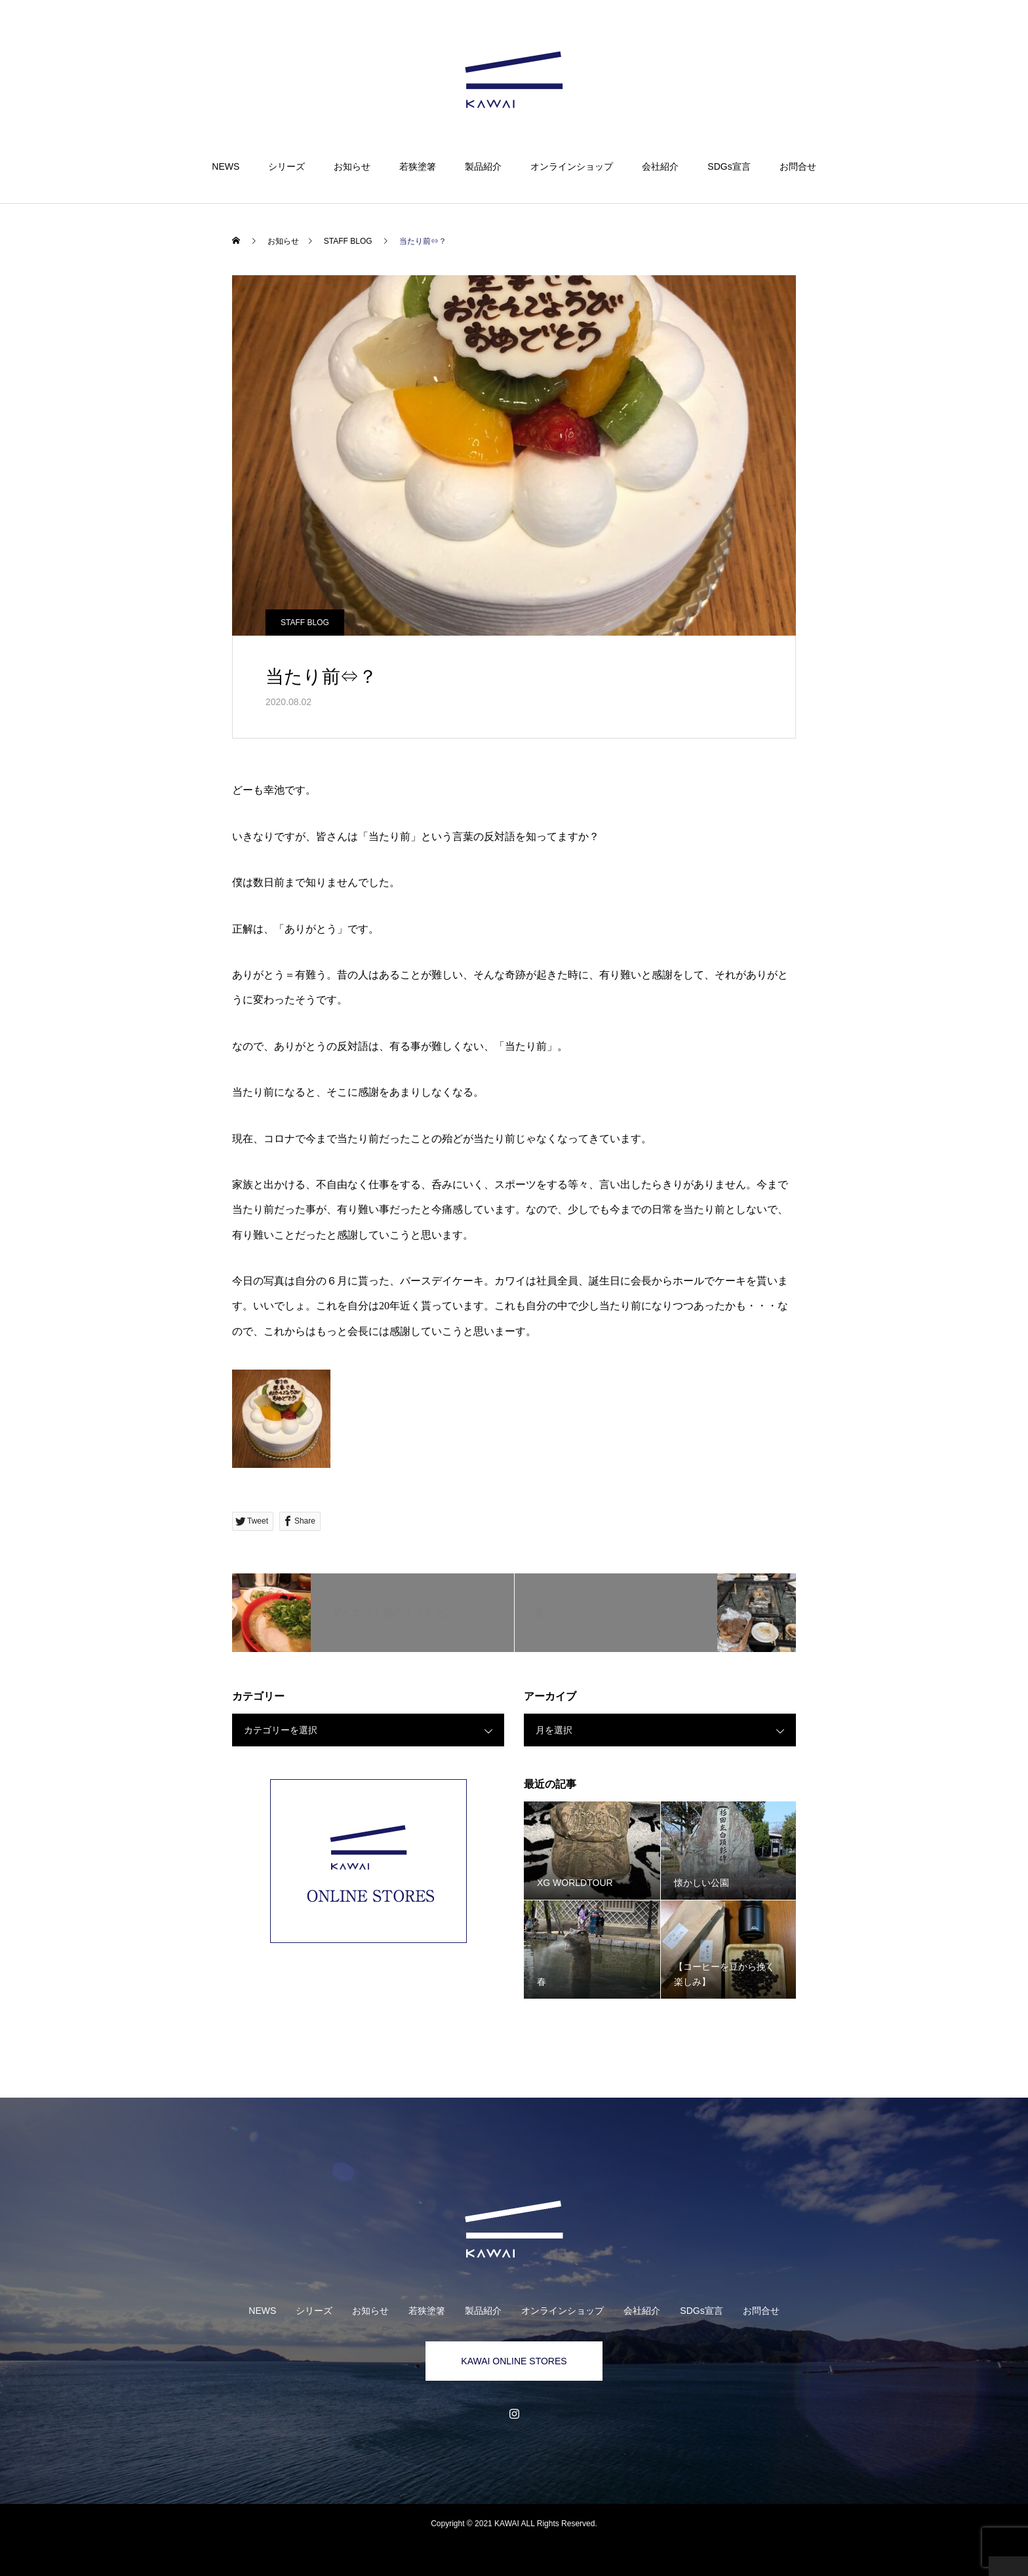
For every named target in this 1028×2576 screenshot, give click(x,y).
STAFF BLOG (305, 622)
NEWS (225, 166)
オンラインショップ (571, 166)
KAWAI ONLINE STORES (513, 2361)
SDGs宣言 (728, 166)
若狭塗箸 (417, 166)
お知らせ (352, 166)
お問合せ (798, 166)
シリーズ (286, 166)
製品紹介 (483, 166)
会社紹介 (660, 166)
